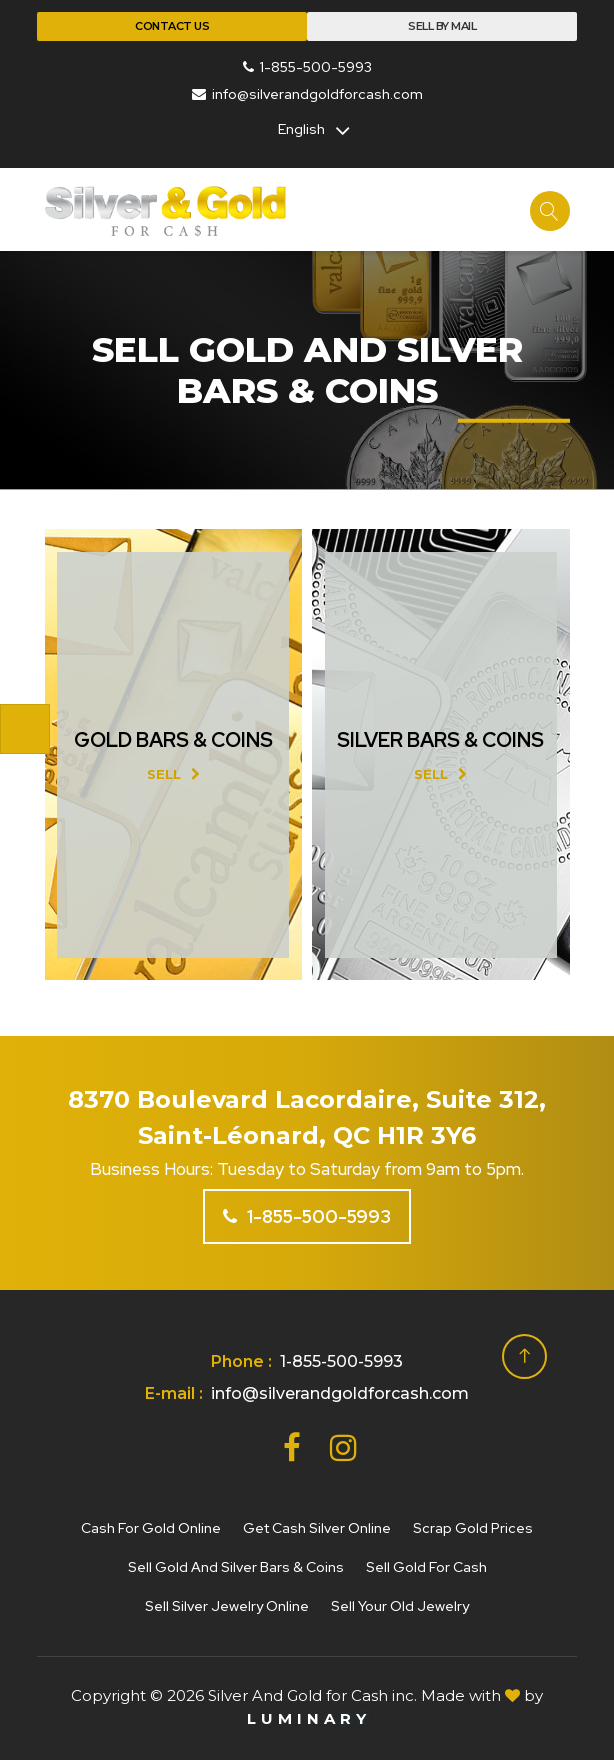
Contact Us (172, 26)
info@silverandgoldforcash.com (307, 94)
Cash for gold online (151, 1528)
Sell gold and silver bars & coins (236, 1567)
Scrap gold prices (473, 1528)
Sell (173, 774)
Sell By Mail (442, 26)
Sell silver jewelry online (227, 1606)
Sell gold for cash (426, 1567)
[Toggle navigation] (25, 729)
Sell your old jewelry (400, 1606)
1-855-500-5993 (307, 67)
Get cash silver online (317, 1528)
